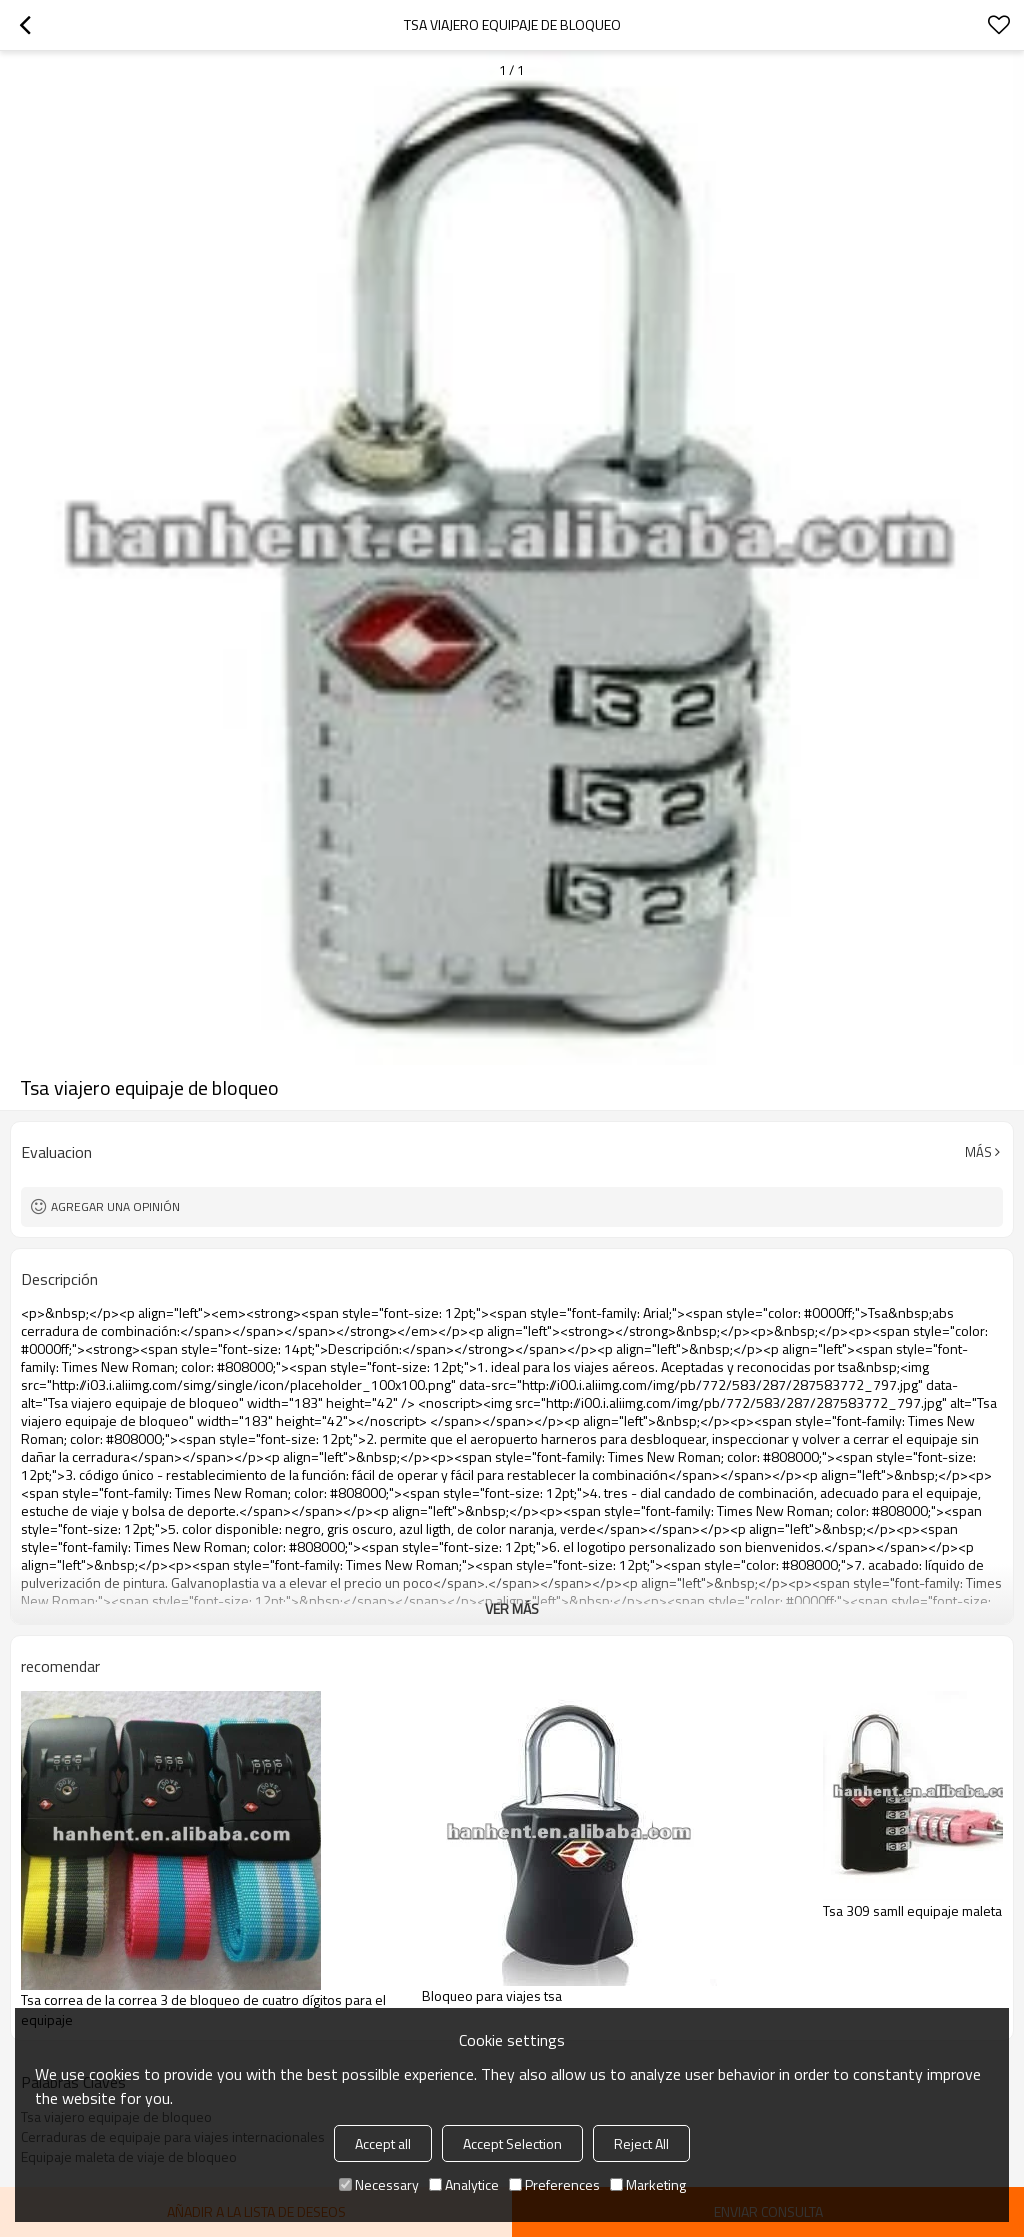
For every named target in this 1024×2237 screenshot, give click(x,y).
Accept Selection (512, 2143)
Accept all (383, 2143)
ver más (512, 1608)
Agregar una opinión (115, 1206)
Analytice (464, 2184)
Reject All (641, 2143)
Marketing (648, 2184)
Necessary (379, 2184)
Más (978, 1152)
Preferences (554, 2184)
